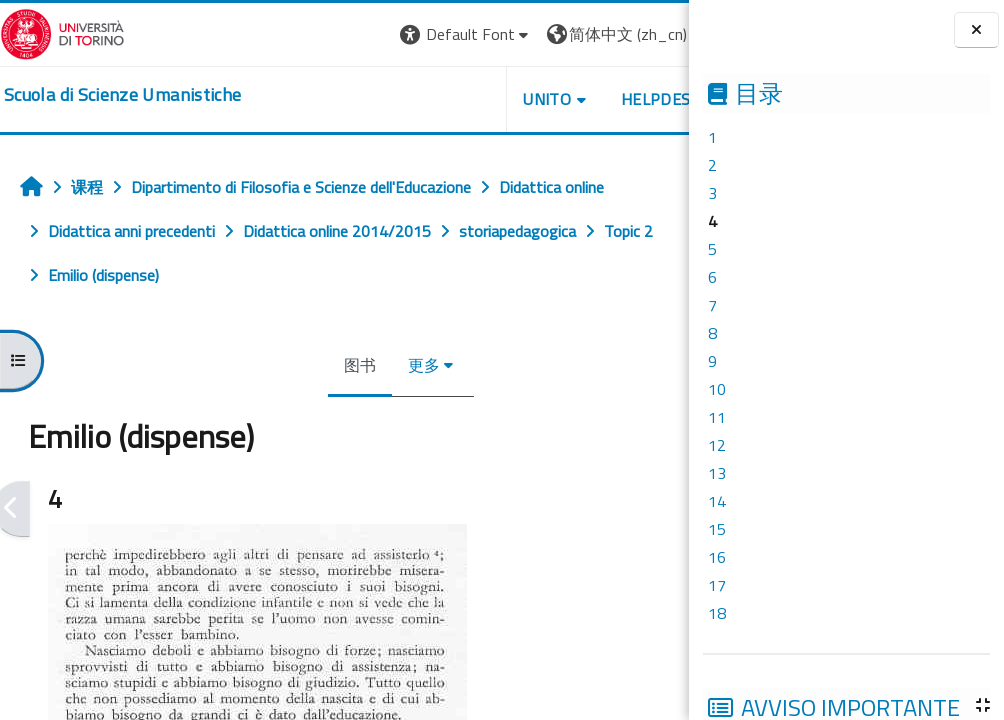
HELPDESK (568, 99)
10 (717, 389)
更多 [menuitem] (378, 365)
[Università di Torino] (62, 32)
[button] (373, 34)
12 (717, 445)
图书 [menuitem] (314, 365)
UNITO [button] (455, 99)
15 (717, 529)
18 (717, 613)
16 (717, 557)
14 (717, 501)
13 (717, 473)
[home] (122, 95)
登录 (657, 34)
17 (717, 585)
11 (717, 417)
